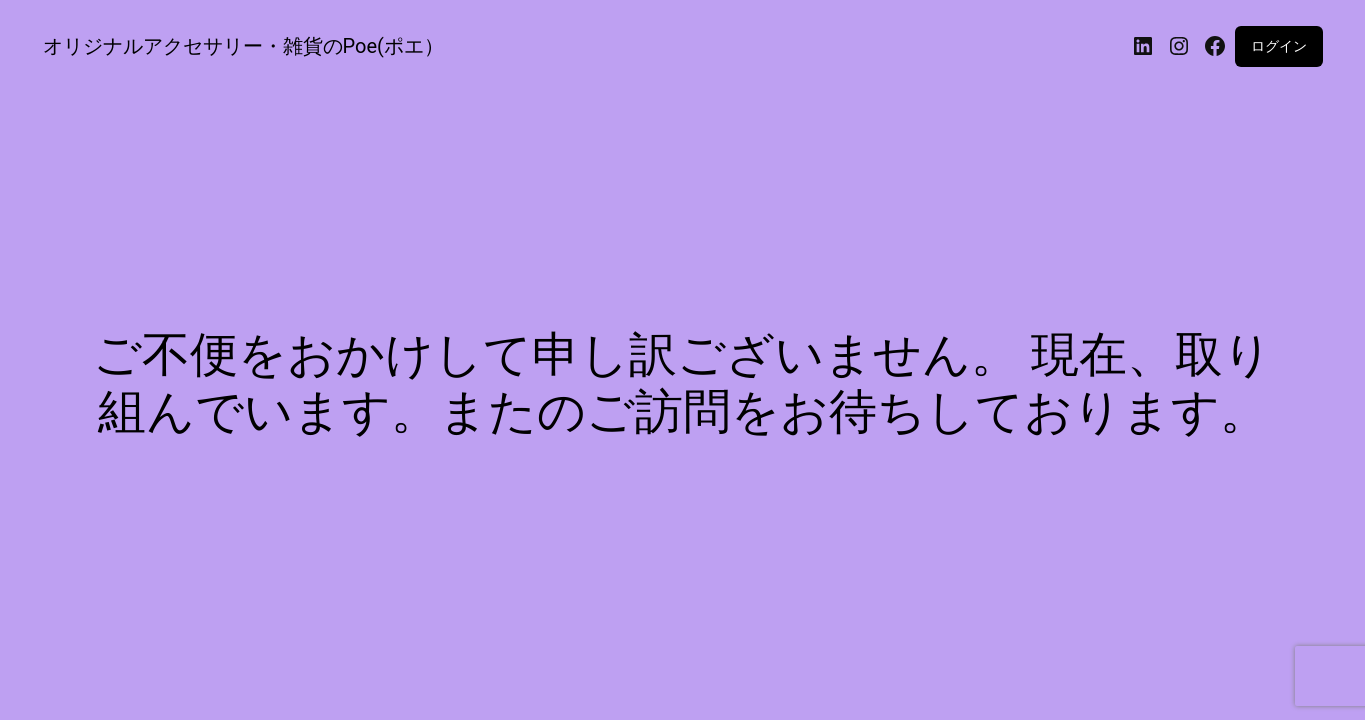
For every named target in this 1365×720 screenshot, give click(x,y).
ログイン (1279, 46)
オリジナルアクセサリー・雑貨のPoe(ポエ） (243, 46)
